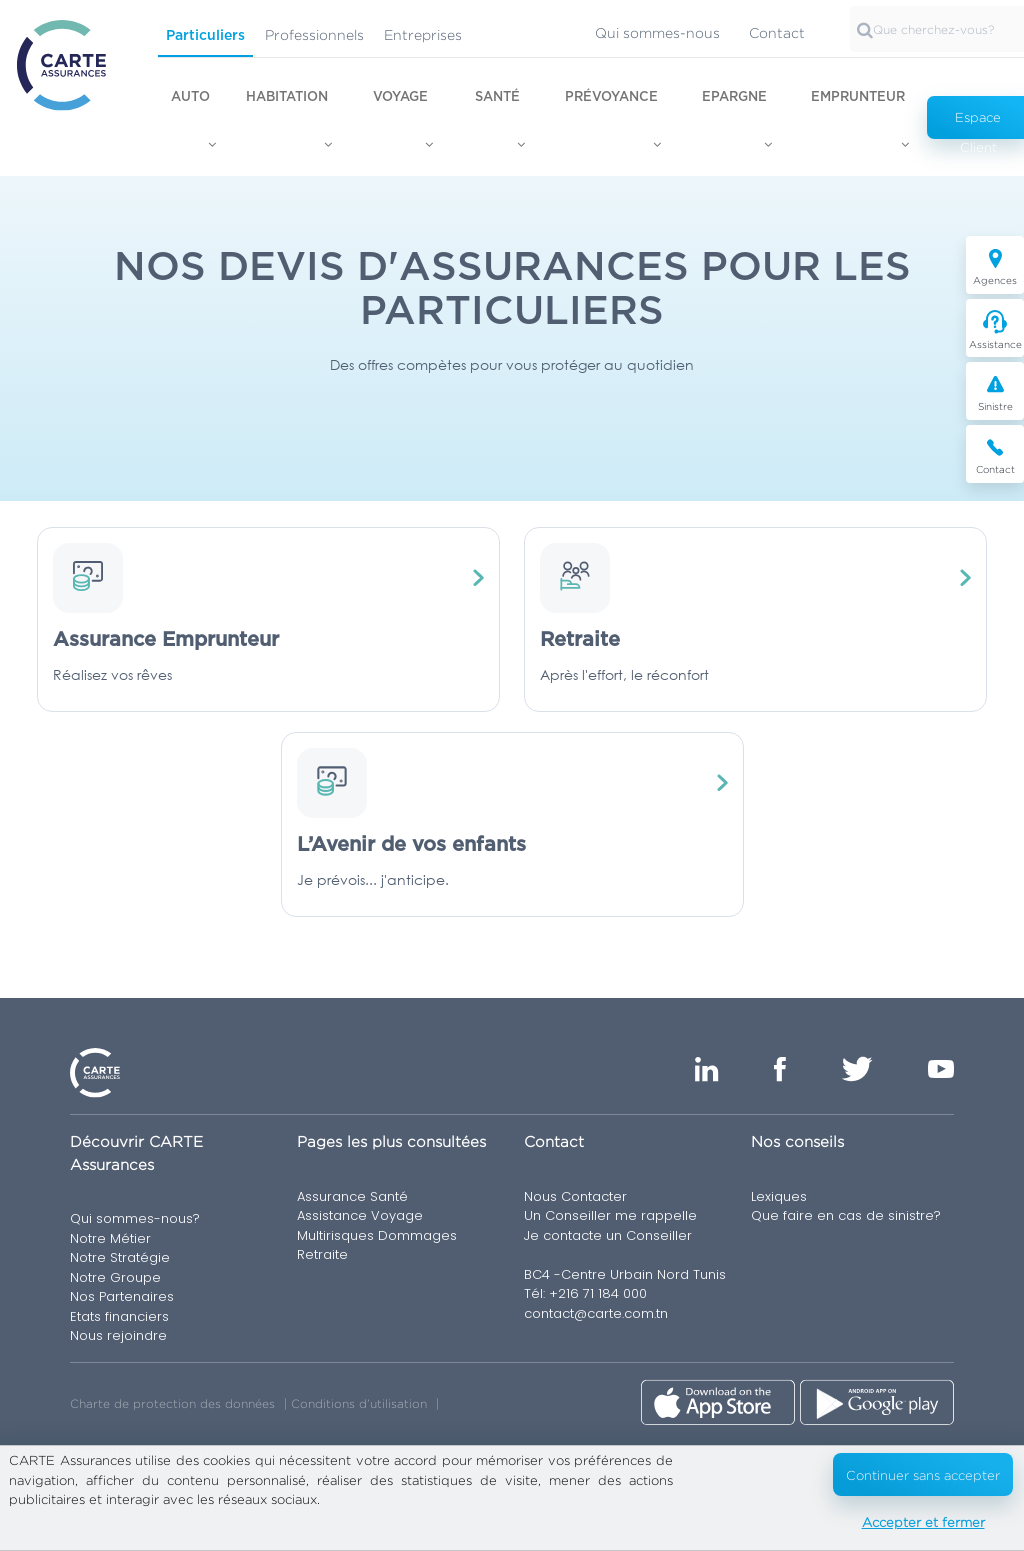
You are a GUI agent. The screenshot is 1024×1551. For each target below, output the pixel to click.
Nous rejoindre (118, 1335)
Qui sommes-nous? (135, 1218)
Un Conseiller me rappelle (610, 1215)
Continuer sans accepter (923, 1475)
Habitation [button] (287, 97)
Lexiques (779, 1196)
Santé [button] (497, 97)
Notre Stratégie (120, 1257)
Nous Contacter (575, 1196)
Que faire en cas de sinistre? (846, 1215)
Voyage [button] (400, 97)
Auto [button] (190, 97)
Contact (777, 32)
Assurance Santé (352, 1196)
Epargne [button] (734, 97)
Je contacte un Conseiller (608, 1235)
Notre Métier (110, 1238)
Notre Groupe (115, 1277)
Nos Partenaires (122, 1296)
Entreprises (423, 34)
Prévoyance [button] (611, 97)
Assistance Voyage (360, 1215)
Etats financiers (119, 1316)
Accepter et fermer (923, 1522)
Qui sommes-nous (657, 32)
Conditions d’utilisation (359, 1403)
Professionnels (314, 34)
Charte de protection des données (172, 1403)
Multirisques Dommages (377, 1235)
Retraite (322, 1254)
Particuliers (205, 36)
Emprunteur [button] (858, 97)
